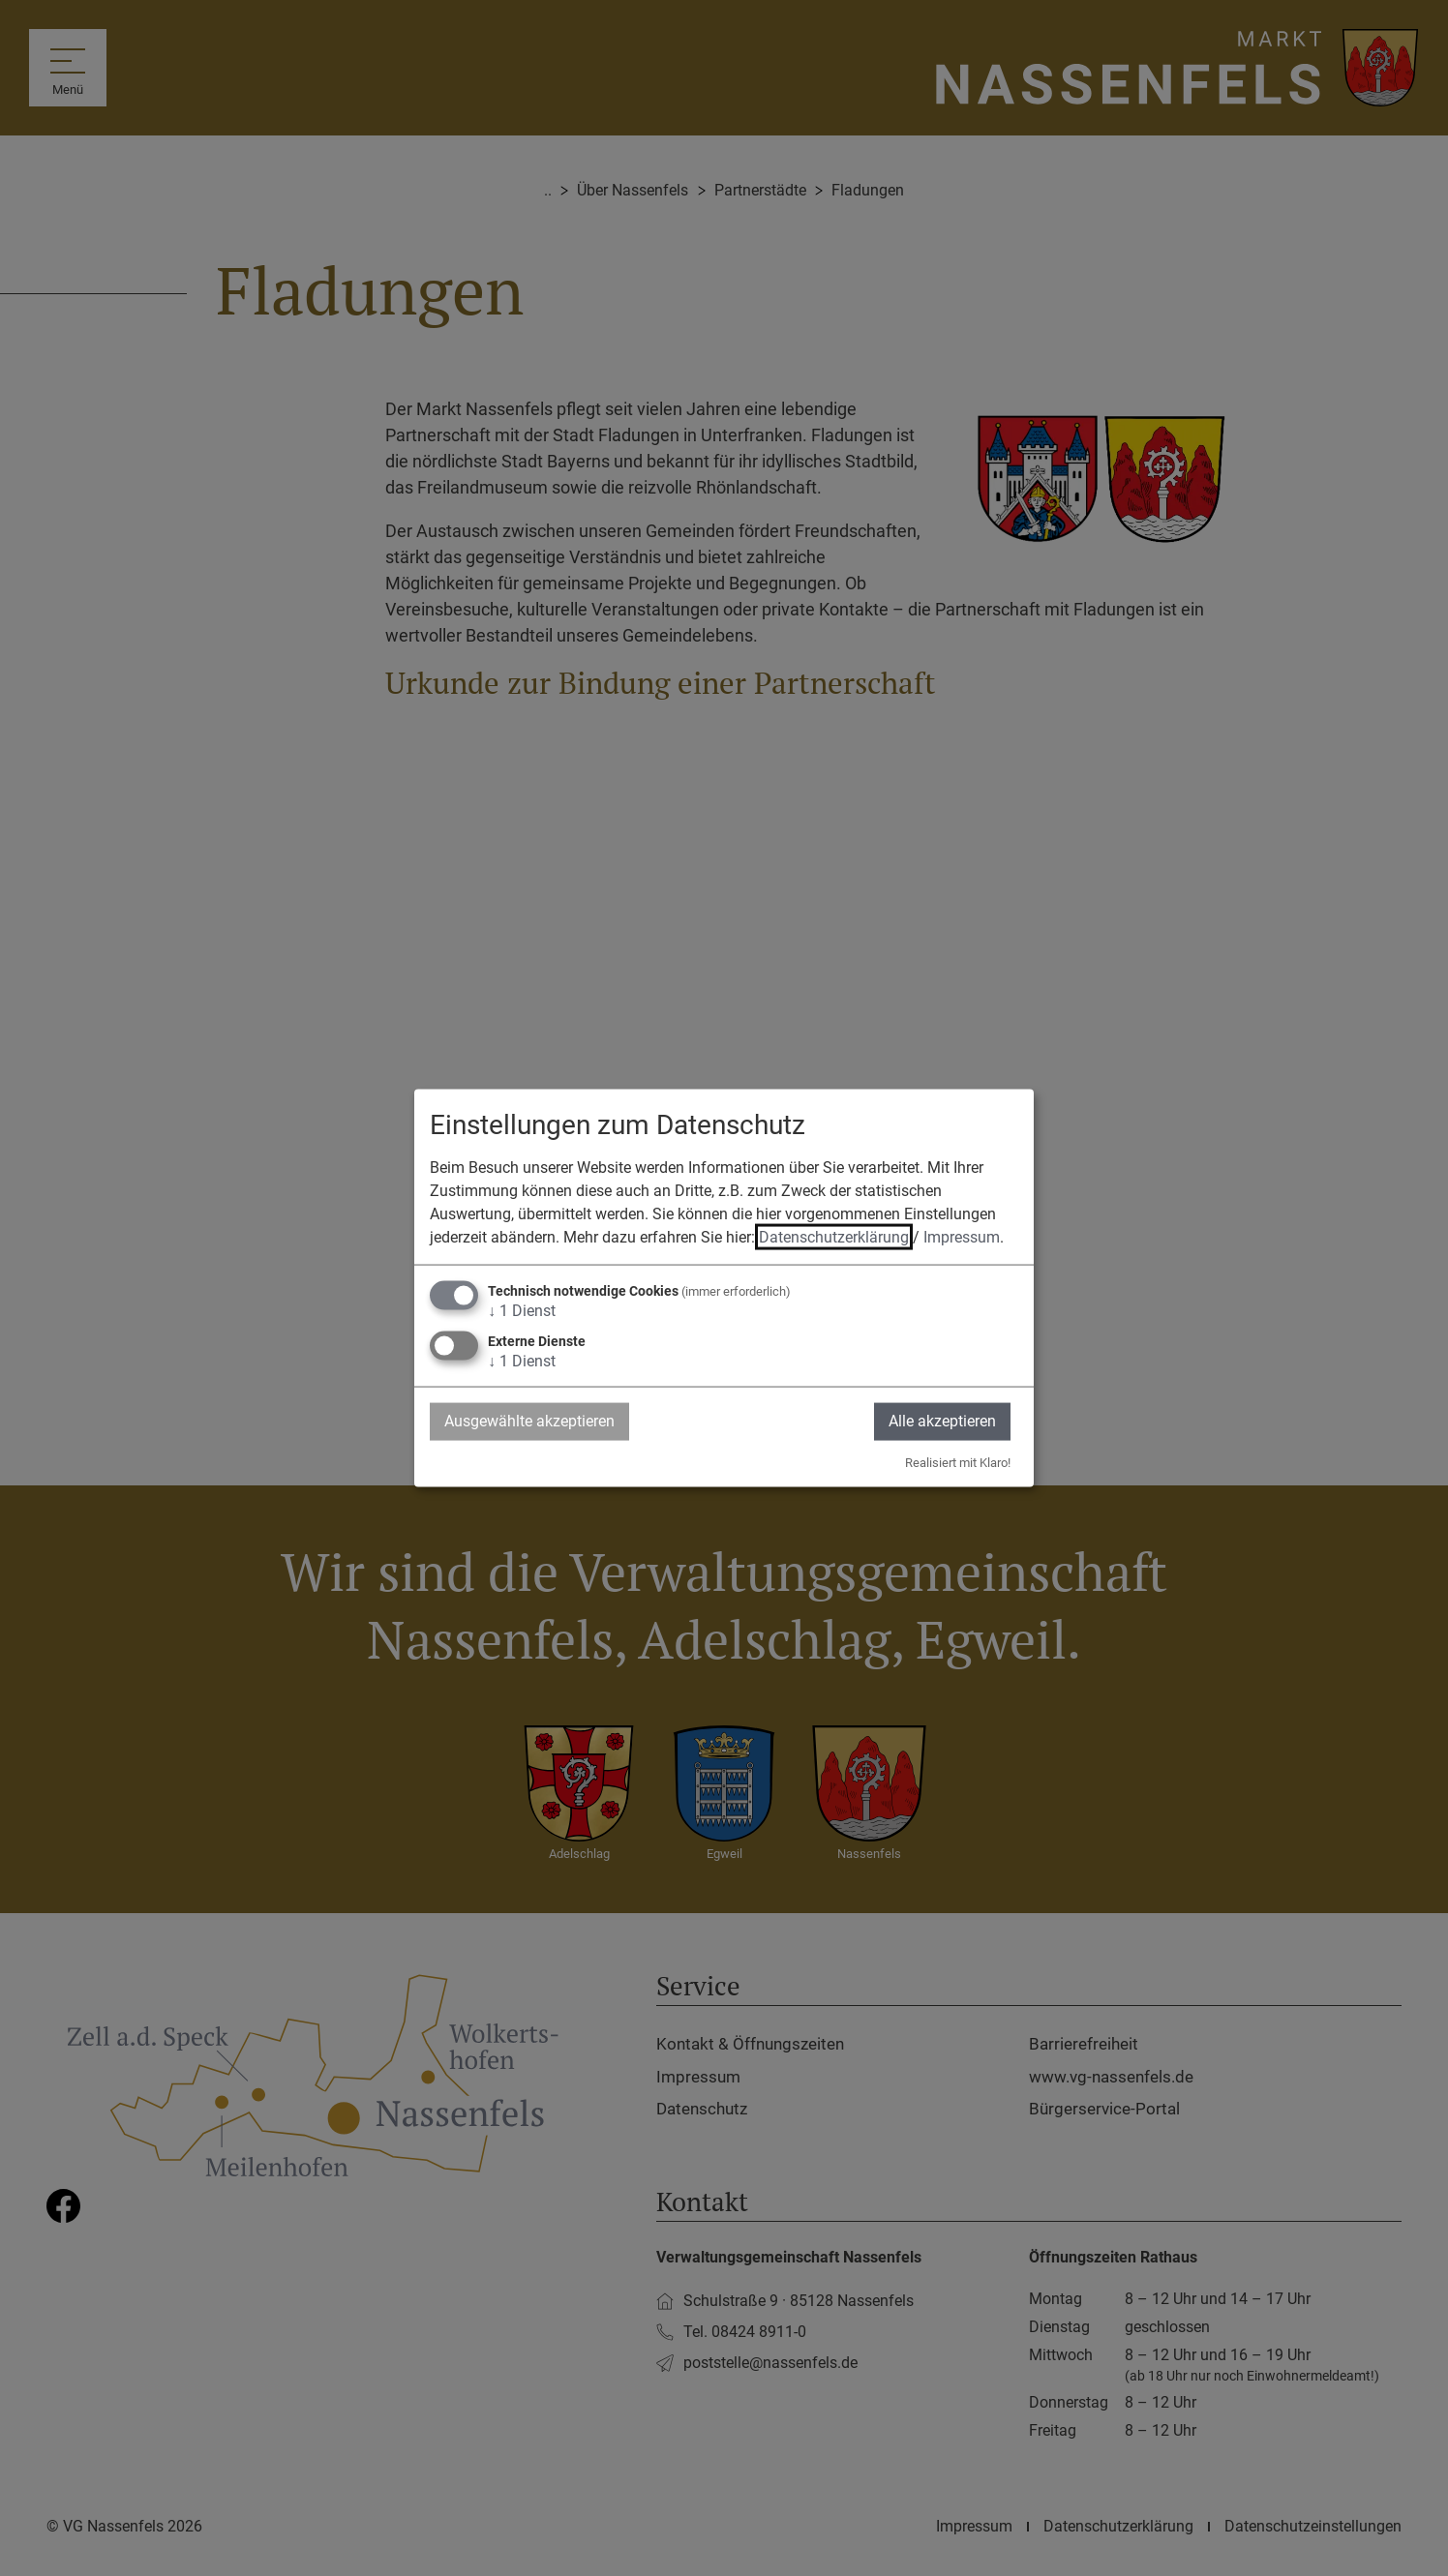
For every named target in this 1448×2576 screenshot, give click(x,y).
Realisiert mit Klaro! (958, 1461)
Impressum (961, 1237)
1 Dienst (522, 1311)
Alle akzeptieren (942, 1421)
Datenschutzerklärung (834, 1237)
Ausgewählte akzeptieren (529, 1421)
